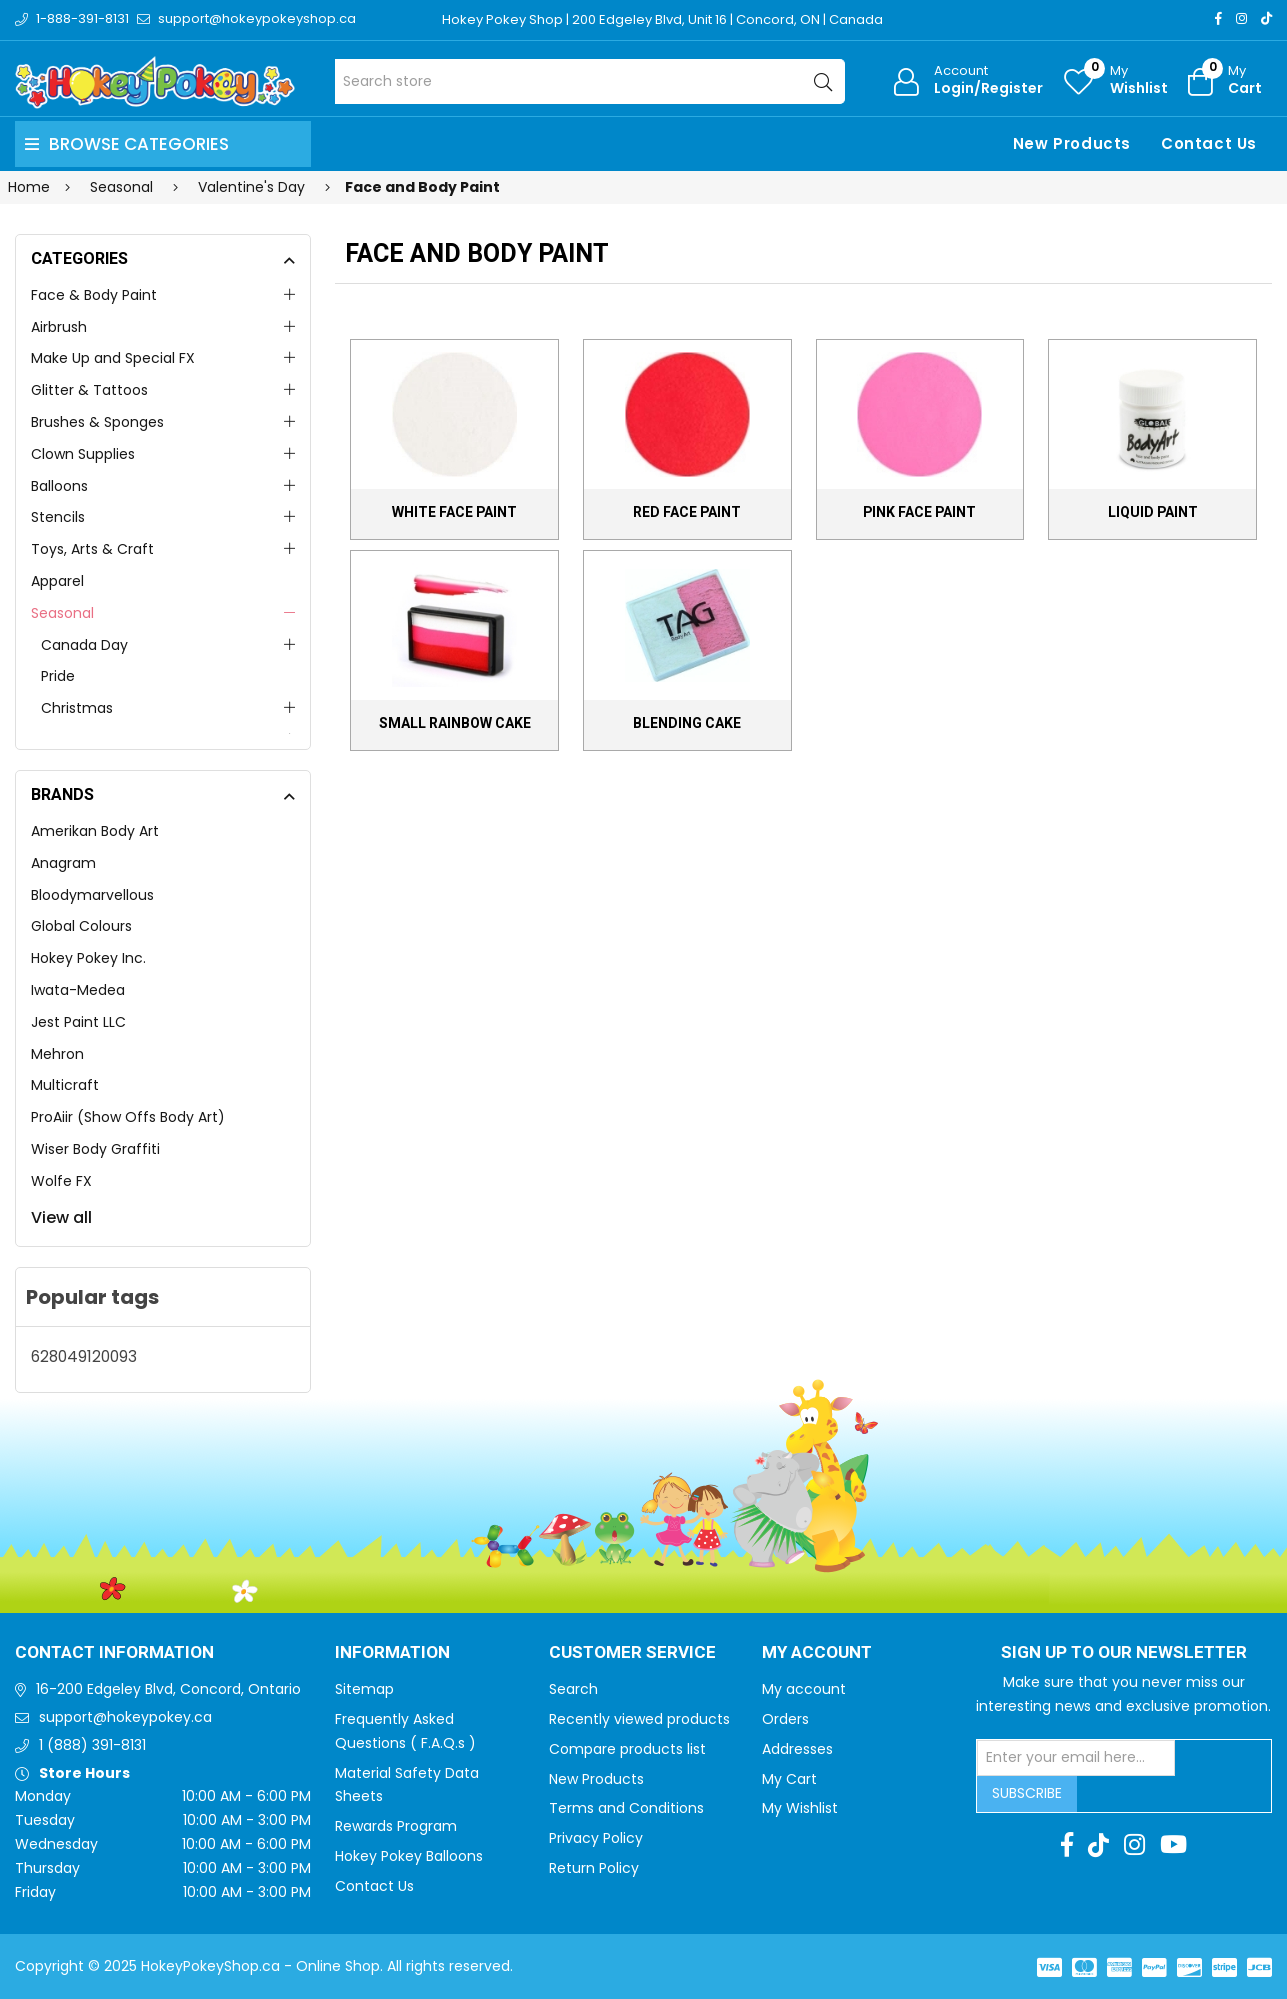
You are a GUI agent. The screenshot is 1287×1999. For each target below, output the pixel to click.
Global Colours (81, 926)
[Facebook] (1218, 18)
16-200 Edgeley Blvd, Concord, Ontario (168, 1689)
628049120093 (84, 1356)
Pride (58, 676)
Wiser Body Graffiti (95, 1149)
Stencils (58, 517)
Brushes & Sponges (97, 422)
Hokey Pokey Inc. (88, 958)
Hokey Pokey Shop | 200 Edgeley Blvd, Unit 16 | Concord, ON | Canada (662, 19)
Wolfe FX (61, 1181)
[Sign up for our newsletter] (1076, 1758)
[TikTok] (1266, 18)
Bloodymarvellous (92, 895)
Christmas (77, 708)
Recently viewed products (639, 1719)
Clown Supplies (83, 454)
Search (573, 1689)
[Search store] (590, 81)
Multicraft (65, 1085)
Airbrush (59, 327)
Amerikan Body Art (95, 831)
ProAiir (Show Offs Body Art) (128, 1117)
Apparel (57, 581)
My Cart (789, 1779)
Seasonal (62, 613)
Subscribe (1027, 1793)
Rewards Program (396, 1826)
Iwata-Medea (78, 990)
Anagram (63, 863)
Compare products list (627, 1749)
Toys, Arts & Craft (92, 549)
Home (29, 187)
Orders (785, 1719)
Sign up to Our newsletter (1124, 1653)
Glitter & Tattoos (89, 390)
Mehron (57, 1054)
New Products (1072, 143)
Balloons (59, 486)
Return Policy (594, 1868)
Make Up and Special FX (113, 358)
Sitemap (364, 1689)
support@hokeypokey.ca (125, 1717)
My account (804, 1689)
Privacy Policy (596, 1838)
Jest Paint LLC (78, 1022)
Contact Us (1209, 143)
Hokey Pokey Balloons (409, 1856)
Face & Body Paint (94, 295)
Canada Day (84, 645)
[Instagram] (1241, 18)
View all (61, 1217)
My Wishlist (800, 1808)
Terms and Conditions (626, 1808)
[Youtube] (1173, 1845)
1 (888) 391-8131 (92, 1745)
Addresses (797, 1749)
